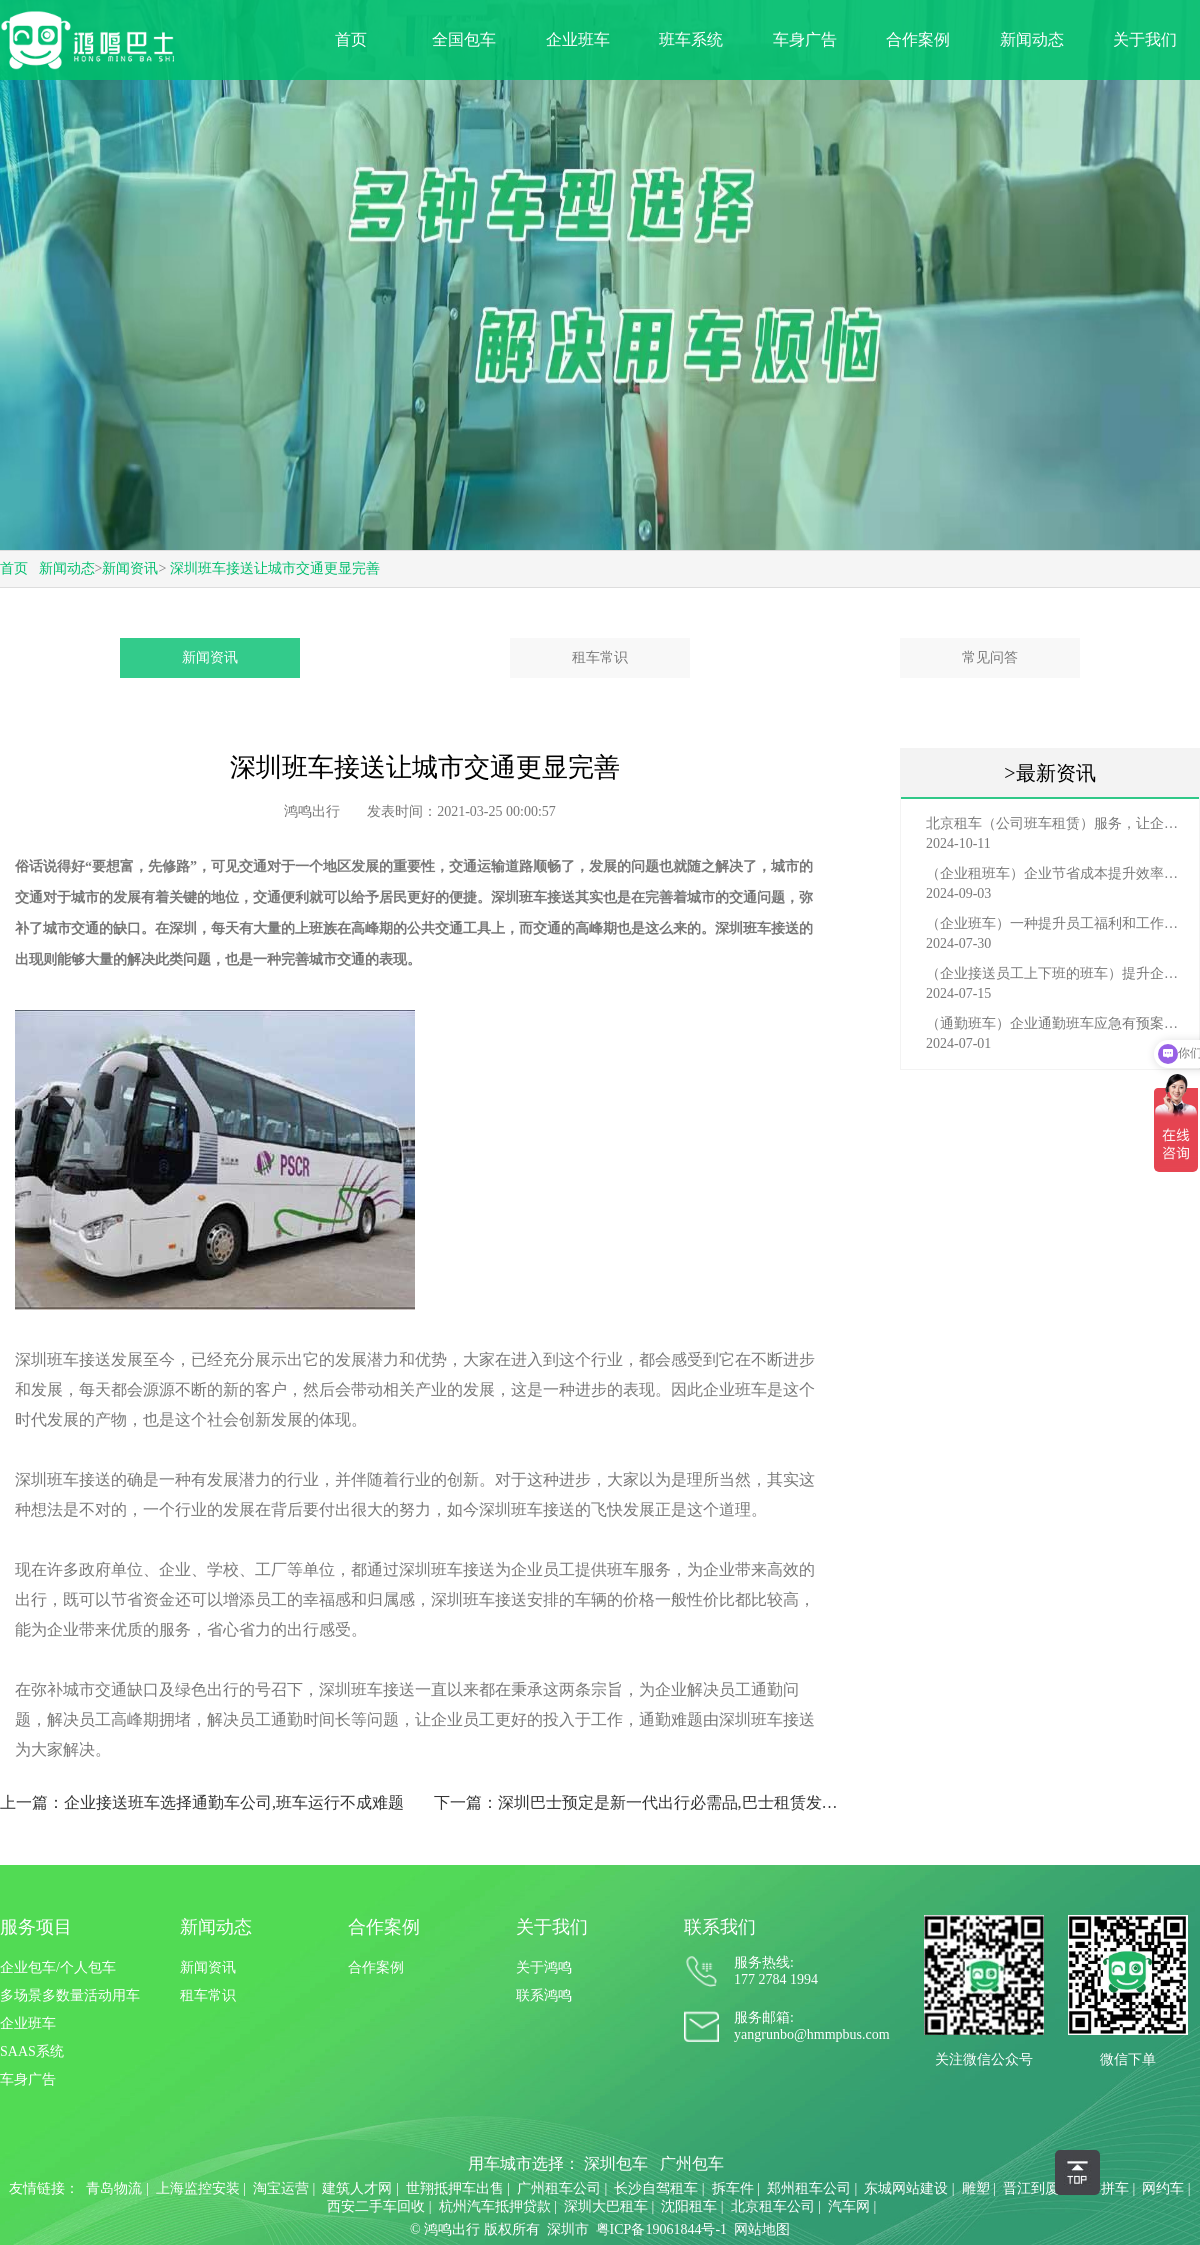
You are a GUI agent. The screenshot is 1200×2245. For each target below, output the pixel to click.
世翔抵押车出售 (455, 2188)
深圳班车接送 (757, 928)
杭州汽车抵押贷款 (495, 2206)
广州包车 (692, 2163)
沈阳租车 (689, 2206)
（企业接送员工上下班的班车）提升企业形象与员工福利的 (1055, 973)
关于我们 (1145, 39)
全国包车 (464, 39)
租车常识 (600, 657)
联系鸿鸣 (544, 1995)
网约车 (1163, 2188)
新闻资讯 (130, 568)
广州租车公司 (559, 2188)
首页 (351, 39)
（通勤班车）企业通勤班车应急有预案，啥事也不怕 (1055, 1023)
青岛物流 (114, 2188)
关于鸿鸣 (544, 1967)
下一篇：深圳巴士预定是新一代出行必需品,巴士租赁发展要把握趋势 (642, 1802)
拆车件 (733, 2188)
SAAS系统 (32, 2051)
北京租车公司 (773, 2206)
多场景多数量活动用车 (70, 1995)
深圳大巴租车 (606, 2206)
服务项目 (36, 1927)
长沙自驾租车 (656, 2188)
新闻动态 (1032, 39)
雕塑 (976, 2188)
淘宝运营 (281, 2188)
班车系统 (691, 39)
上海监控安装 (198, 2188)
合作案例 (918, 39)
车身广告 (805, 39)
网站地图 (762, 2229)
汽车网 (849, 2206)
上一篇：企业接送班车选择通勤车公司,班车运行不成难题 (202, 1802)
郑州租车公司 (809, 2188)
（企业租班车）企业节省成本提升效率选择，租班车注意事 (1055, 873)
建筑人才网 (357, 2188)
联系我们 (720, 1927)
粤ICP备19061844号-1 (661, 2229)
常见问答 (990, 657)
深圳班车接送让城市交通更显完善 (275, 568)
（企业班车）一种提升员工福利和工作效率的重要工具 (1055, 923)
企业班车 (578, 39)
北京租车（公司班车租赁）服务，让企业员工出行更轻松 (1055, 823)
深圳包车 (616, 2163)
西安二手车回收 (376, 2206)
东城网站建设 (906, 2188)
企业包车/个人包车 (58, 1967)
